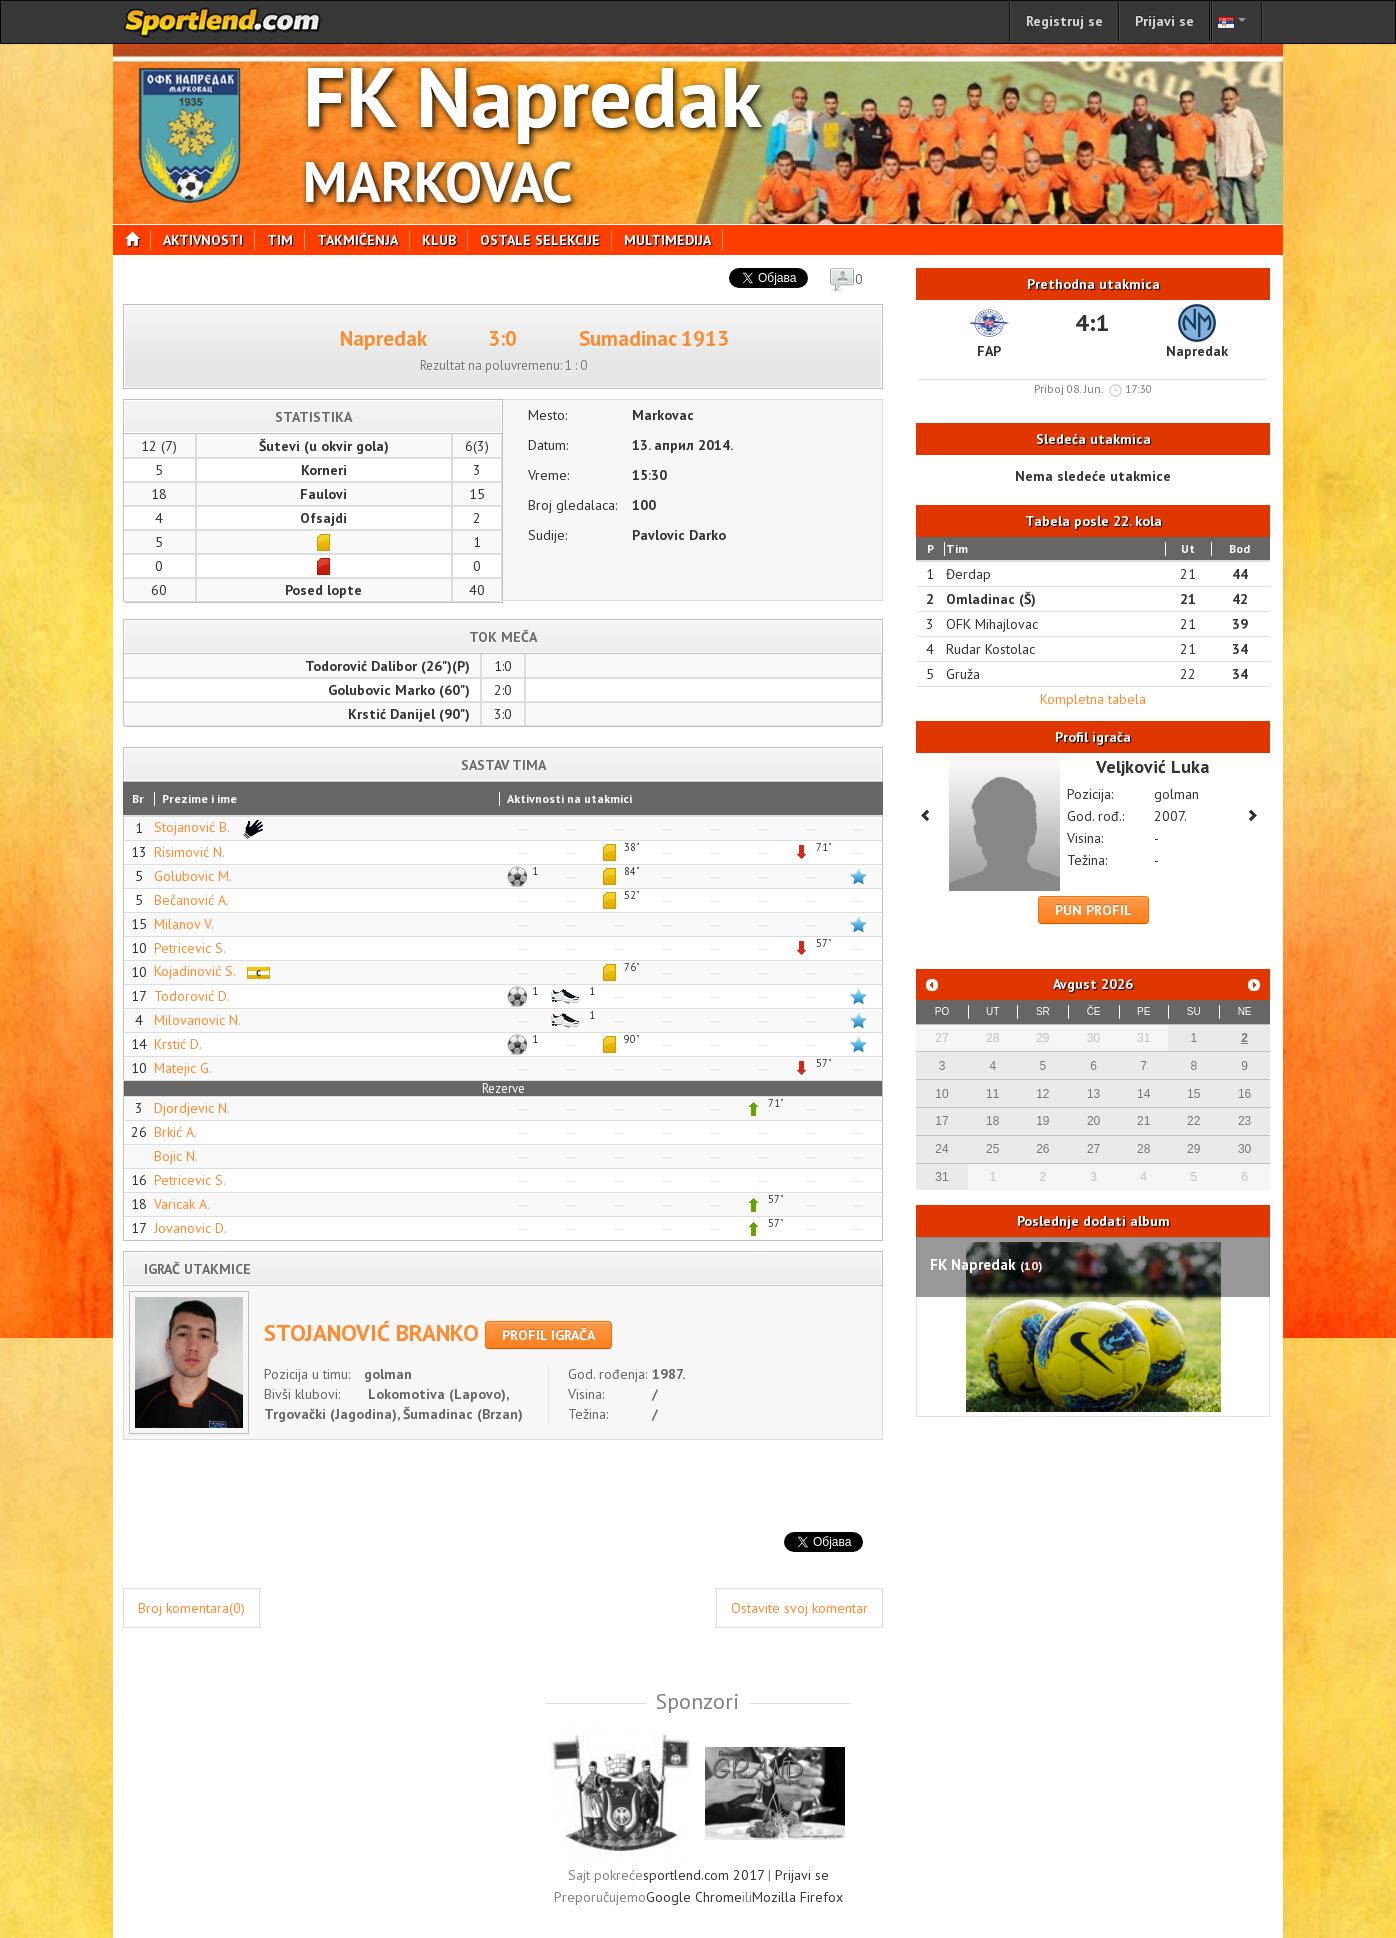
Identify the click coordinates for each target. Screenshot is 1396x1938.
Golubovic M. (193, 876)
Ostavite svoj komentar (799, 1608)
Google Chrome (694, 1897)
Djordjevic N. (192, 1108)
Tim (286, 240)
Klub (445, 240)
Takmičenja (363, 240)
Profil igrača (548, 1335)
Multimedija (673, 240)
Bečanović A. (191, 900)
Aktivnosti (209, 240)
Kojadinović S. (216, 971)
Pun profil (1093, 910)
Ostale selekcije (546, 240)
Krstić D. (178, 1044)
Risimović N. (189, 852)
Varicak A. (182, 1204)
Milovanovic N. (197, 1020)
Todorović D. (192, 996)
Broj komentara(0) (191, 1608)
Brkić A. (175, 1132)
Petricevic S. (190, 948)
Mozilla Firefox (797, 1897)
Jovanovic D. (190, 1228)
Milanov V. (184, 924)
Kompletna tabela (1093, 699)
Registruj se (1064, 21)
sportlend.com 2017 (703, 1875)
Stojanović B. (213, 827)
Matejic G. (183, 1068)
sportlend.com (223, 22)
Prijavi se (1164, 21)
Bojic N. (176, 1156)
